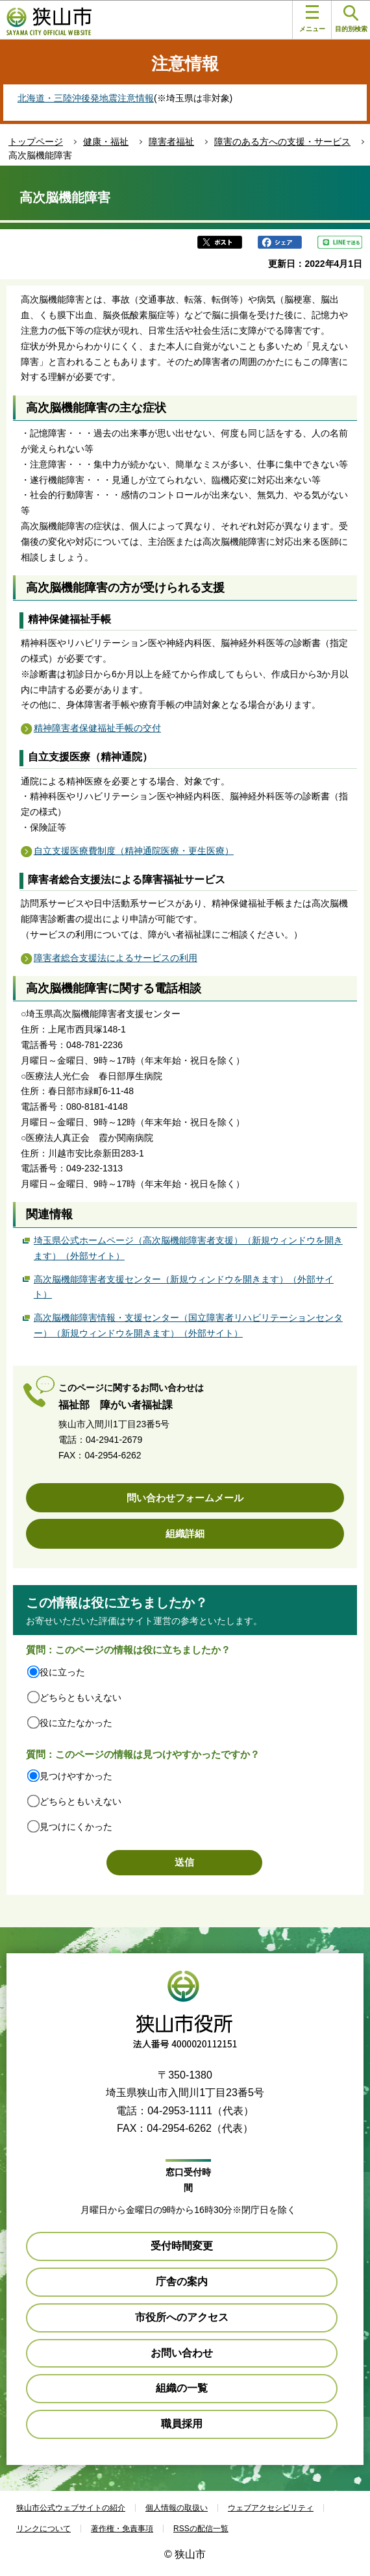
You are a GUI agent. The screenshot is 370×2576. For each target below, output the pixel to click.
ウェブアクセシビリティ (271, 2508)
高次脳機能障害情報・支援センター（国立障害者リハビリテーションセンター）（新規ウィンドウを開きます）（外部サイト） (188, 1325)
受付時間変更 (182, 2245)
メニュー (312, 18)
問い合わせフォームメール (185, 1497)
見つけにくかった (76, 1826)
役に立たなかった (76, 1723)
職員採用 (182, 2423)
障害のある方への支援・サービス (282, 141)
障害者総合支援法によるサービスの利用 (115, 958)
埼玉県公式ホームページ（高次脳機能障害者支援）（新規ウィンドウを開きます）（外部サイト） (188, 1248)
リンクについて (43, 2528)
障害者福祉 (171, 141)
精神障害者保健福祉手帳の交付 (97, 728)
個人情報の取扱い (176, 2508)
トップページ (35, 141)
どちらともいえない (80, 1697)
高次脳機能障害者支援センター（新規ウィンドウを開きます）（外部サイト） (184, 1287)
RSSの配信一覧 (200, 2528)
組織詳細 (185, 1533)
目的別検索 (351, 19)
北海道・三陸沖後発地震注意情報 (86, 98)
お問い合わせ (182, 2352)
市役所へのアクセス (181, 2317)
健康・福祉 (106, 141)
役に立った (62, 1672)
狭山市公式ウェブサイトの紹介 (70, 2508)
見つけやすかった (76, 1776)
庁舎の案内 (182, 2281)
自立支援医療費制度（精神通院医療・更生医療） (134, 850)
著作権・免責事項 (122, 2528)
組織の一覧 (182, 2388)
